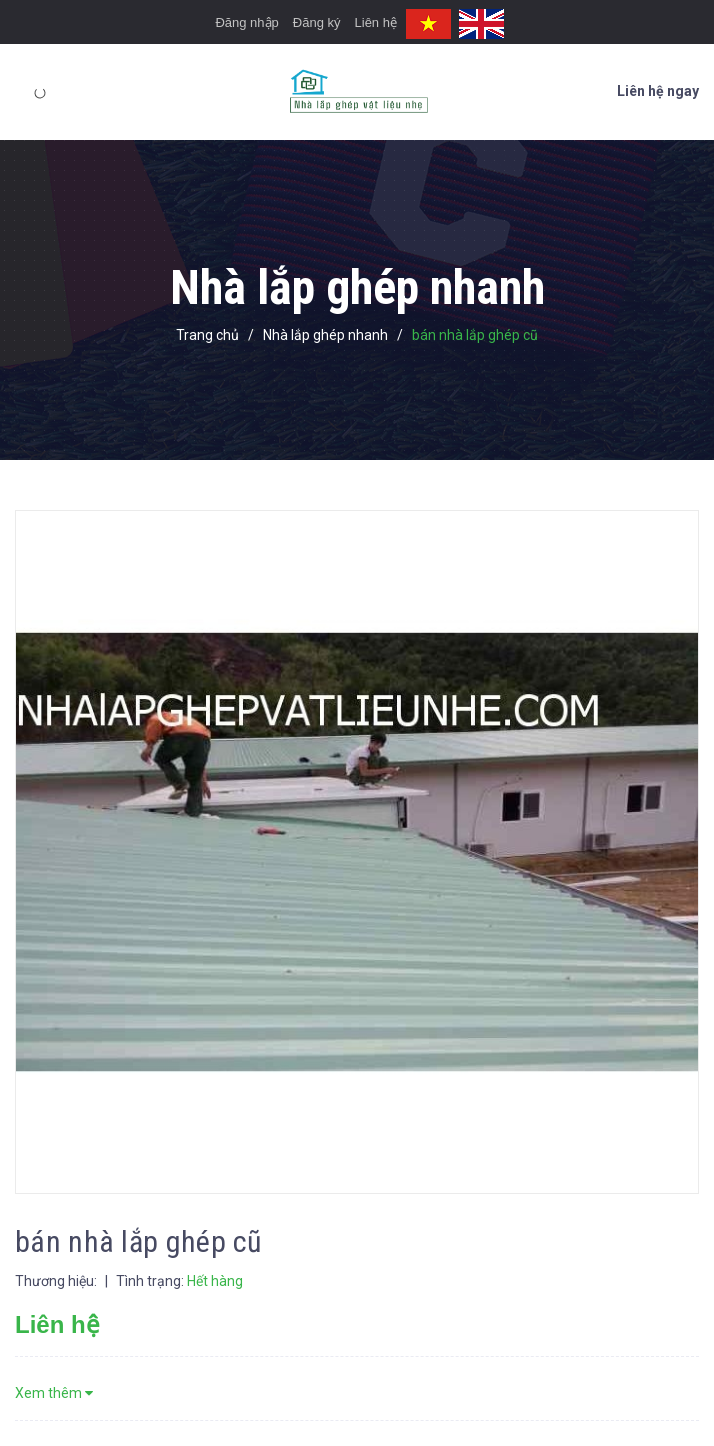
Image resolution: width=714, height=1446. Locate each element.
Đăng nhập (246, 22)
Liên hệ (376, 22)
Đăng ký (317, 22)
